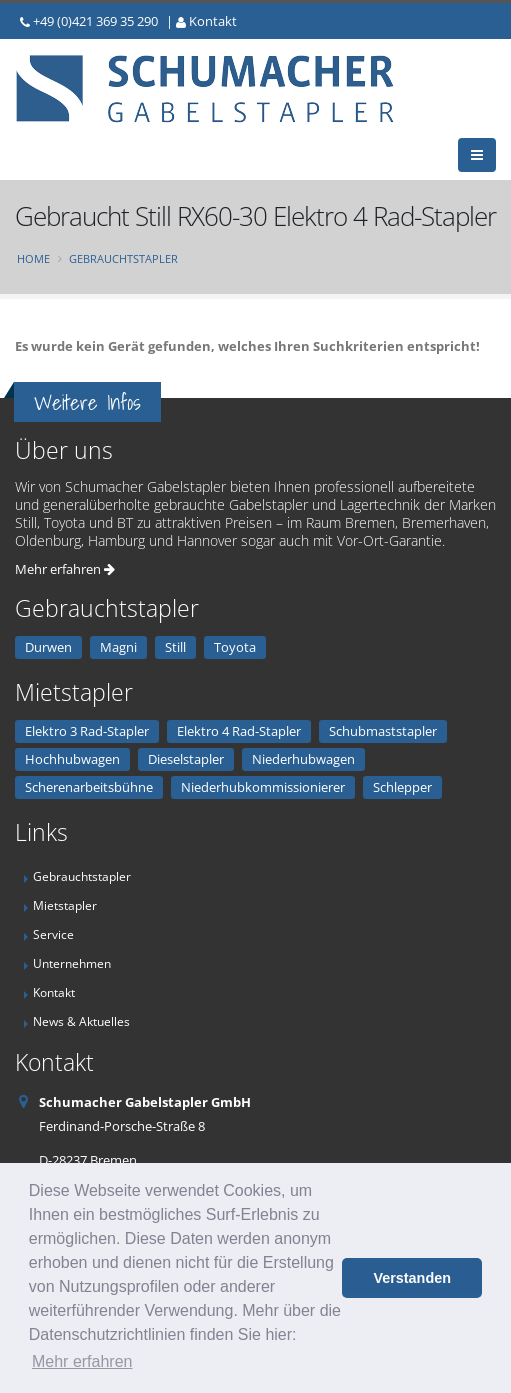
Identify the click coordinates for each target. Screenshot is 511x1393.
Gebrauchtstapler (123, 258)
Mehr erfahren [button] (82, 1361)
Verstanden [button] (412, 1278)
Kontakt (213, 21)
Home (33, 258)
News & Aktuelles (81, 1021)
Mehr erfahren (65, 569)
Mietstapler (65, 905)
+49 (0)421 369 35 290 (95, 21)
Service (53, 934)
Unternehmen (72, 963)
